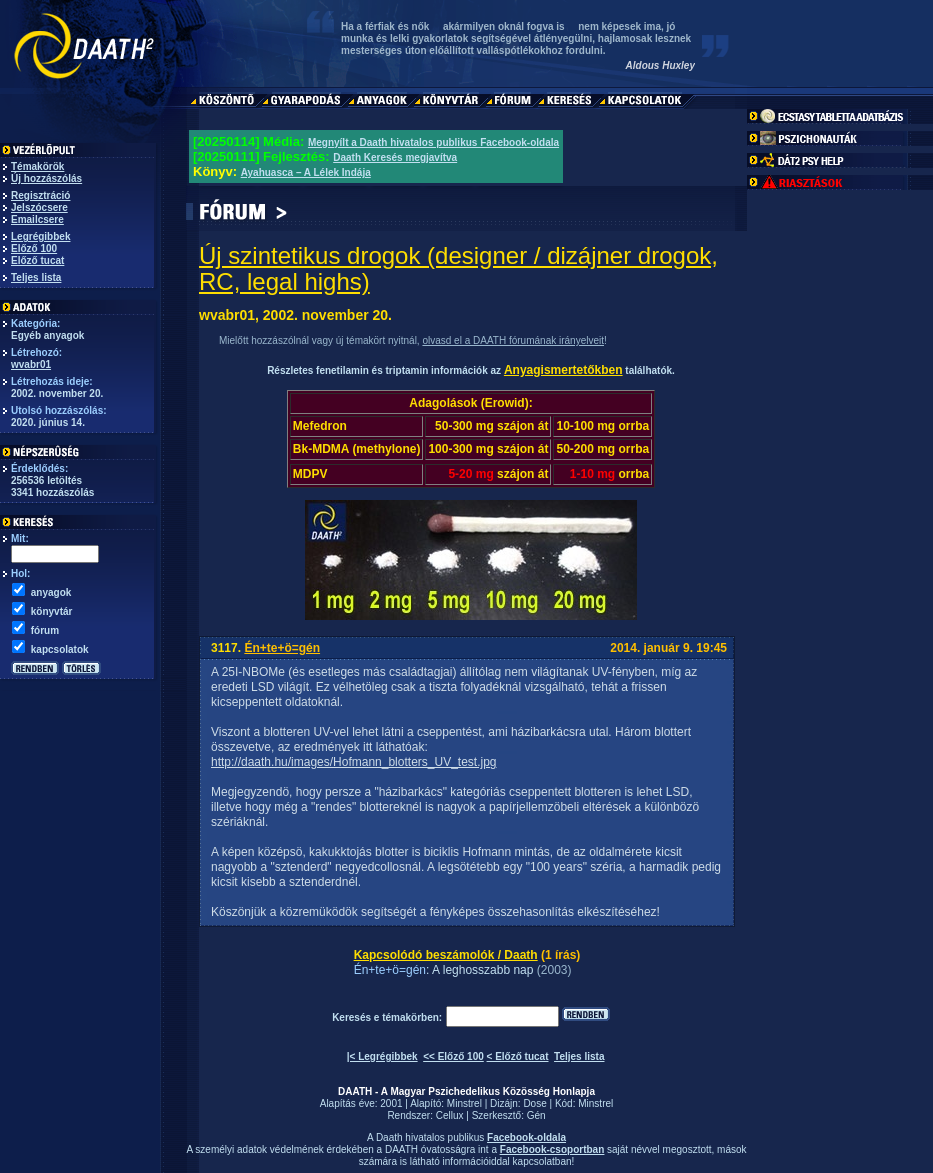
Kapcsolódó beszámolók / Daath (446, 955)
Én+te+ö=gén (282, 648)
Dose (534, 1103)
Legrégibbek (40, 236)
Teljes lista (36, 277)
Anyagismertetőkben (563, 370)
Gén (536, 1115)
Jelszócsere (39, 207)
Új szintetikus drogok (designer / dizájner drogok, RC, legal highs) (458, 268)
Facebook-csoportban (552, 1149)
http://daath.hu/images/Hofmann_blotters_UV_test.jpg (354, 762)
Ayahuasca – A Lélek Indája (306, 172)
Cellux (450, 1115)
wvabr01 (31, 364)
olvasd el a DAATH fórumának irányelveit (513, 340)
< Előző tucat (518, 1056)
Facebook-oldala (526, 1137)
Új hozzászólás (46, 178)
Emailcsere (37, 219)
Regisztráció (40, 195)
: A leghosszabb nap (479, 970)
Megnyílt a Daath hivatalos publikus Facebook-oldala (433, 142)
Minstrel (464, 1103)
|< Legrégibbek (382, 1056)
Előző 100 (34, 248)
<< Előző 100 (453, 1056)
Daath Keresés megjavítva (395, 157)
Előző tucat (37, 260)
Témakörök (37, 166)
